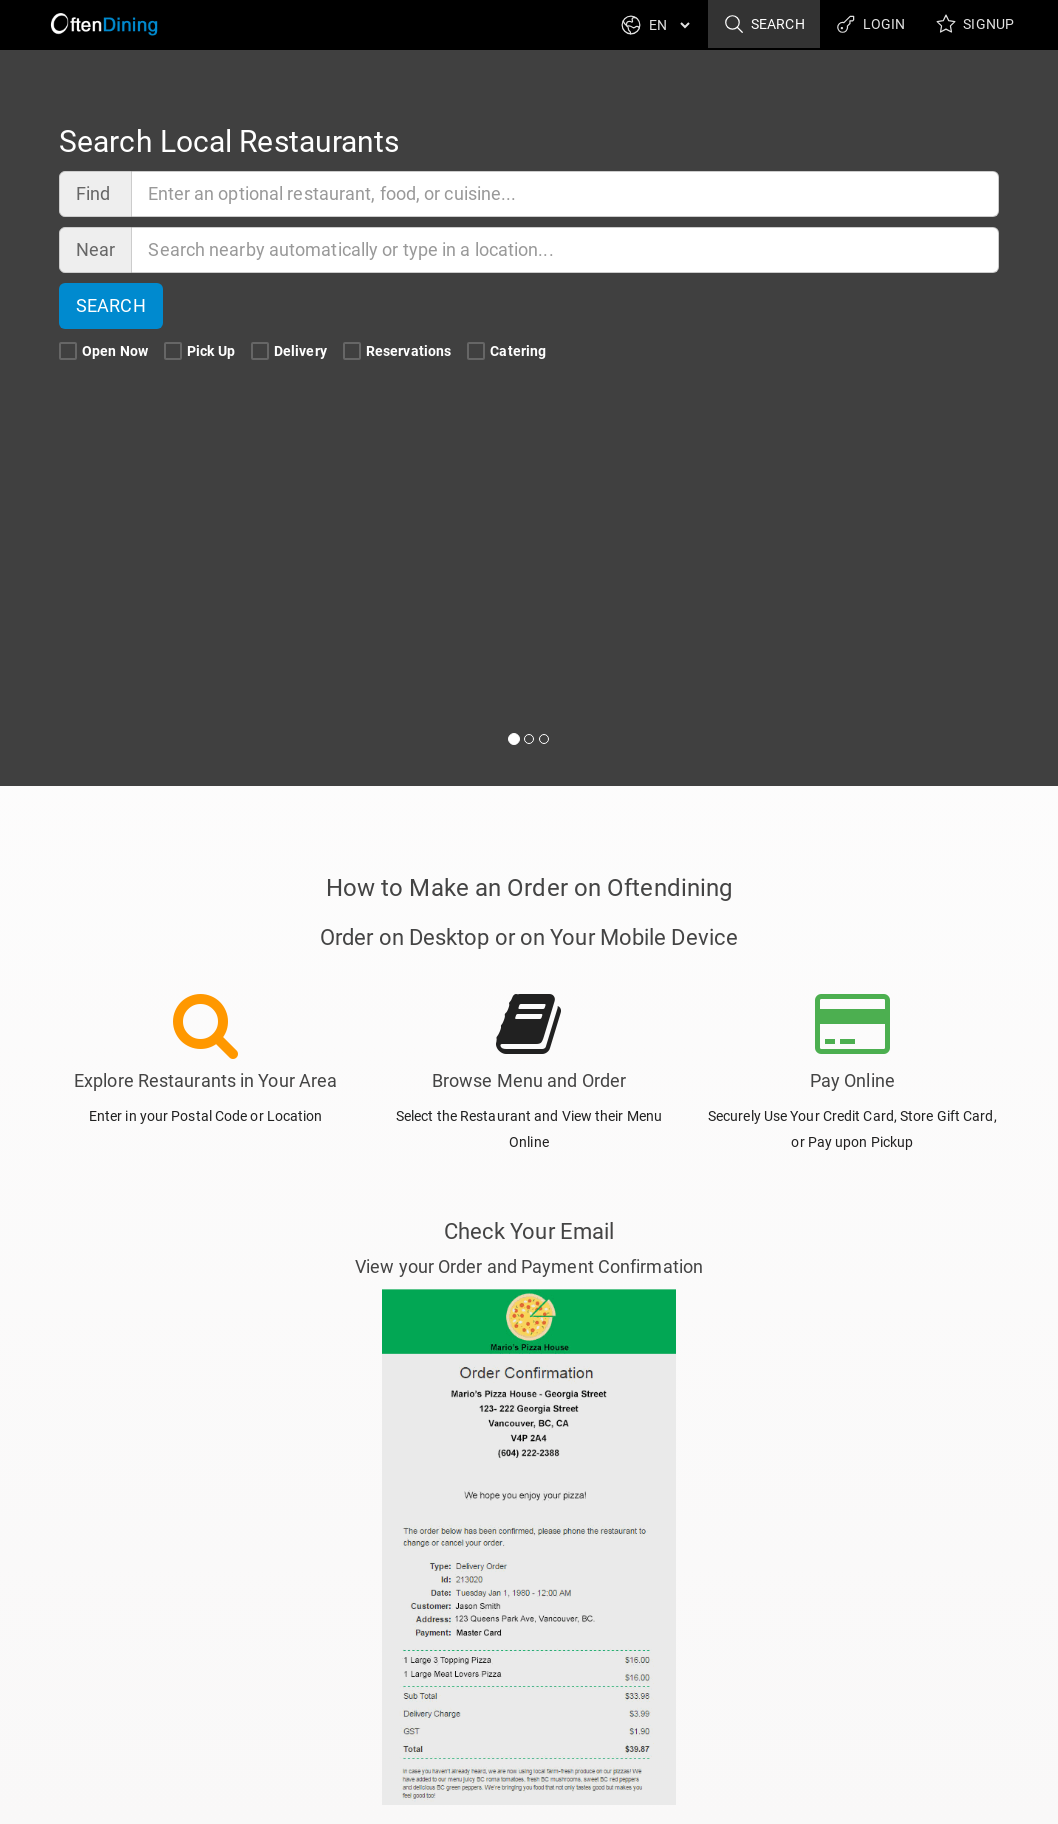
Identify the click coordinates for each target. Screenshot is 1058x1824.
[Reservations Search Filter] (352, 352)
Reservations (398, 351)
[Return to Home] (101, 25)
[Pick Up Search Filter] (173, 352)
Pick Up (201, 351)
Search (764, 25)
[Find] (566, 194)
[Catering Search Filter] (476, 352)
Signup (974, 25)
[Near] (565, 250)
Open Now (105, 351)
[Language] (669, 25)
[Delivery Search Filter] (260, 352)
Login (870, 25)
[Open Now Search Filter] (68, 352)
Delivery (290, 351)
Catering (508, 351)
